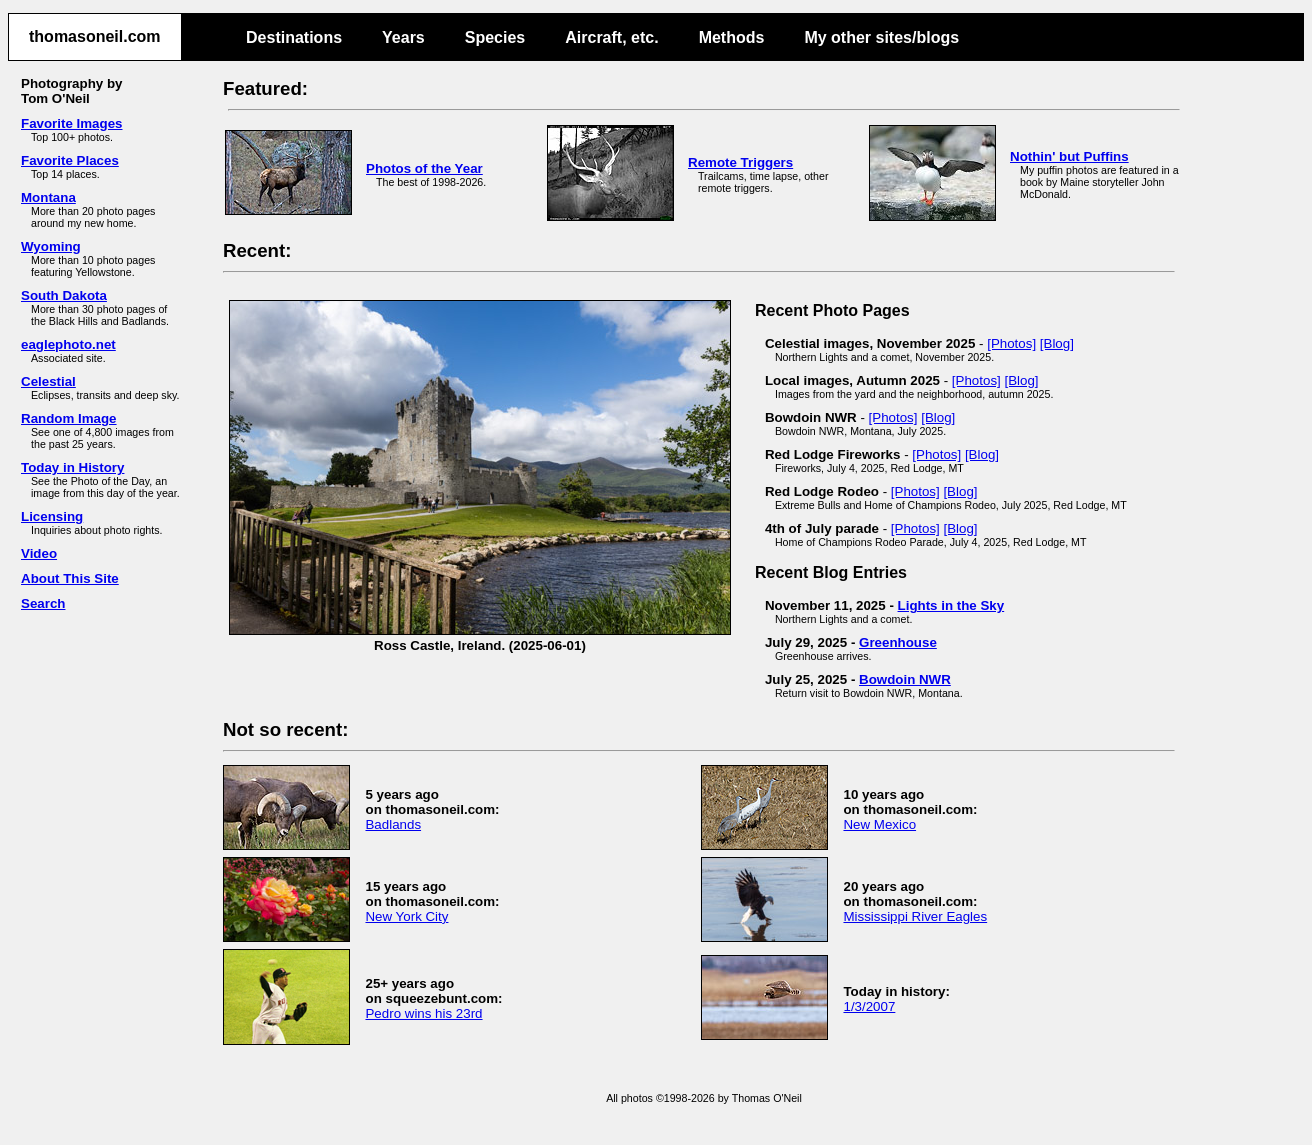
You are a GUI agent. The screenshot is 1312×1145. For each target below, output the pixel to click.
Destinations (294, 37)
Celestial (48, 381)
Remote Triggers (740, 162)
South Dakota (64, 295)
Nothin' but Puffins (1069, 156)
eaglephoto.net (68, 344)
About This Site (70, 578)
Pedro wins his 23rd (423, 1013)
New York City (406, 916)
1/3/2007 (869, 1006)
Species (495, 37)
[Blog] (1057, 343)
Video (39, 553)
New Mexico (879, 824)
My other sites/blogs (881, 37)
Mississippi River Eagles (915, 916)
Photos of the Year (424, 168)
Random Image (69, 418)
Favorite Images (71, 123)
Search (43, 603)
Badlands (393, 824)
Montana (48, 197)
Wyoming (51, 246)
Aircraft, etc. (611, 37)
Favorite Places (70, 160)
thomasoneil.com (95, 36)
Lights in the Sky (951, 605)
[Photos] (1011, 343)
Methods (732, 37)
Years (403, 37)
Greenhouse (898, 642)
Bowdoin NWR (905, 679)
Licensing (52, 516)
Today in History (72, 467)
